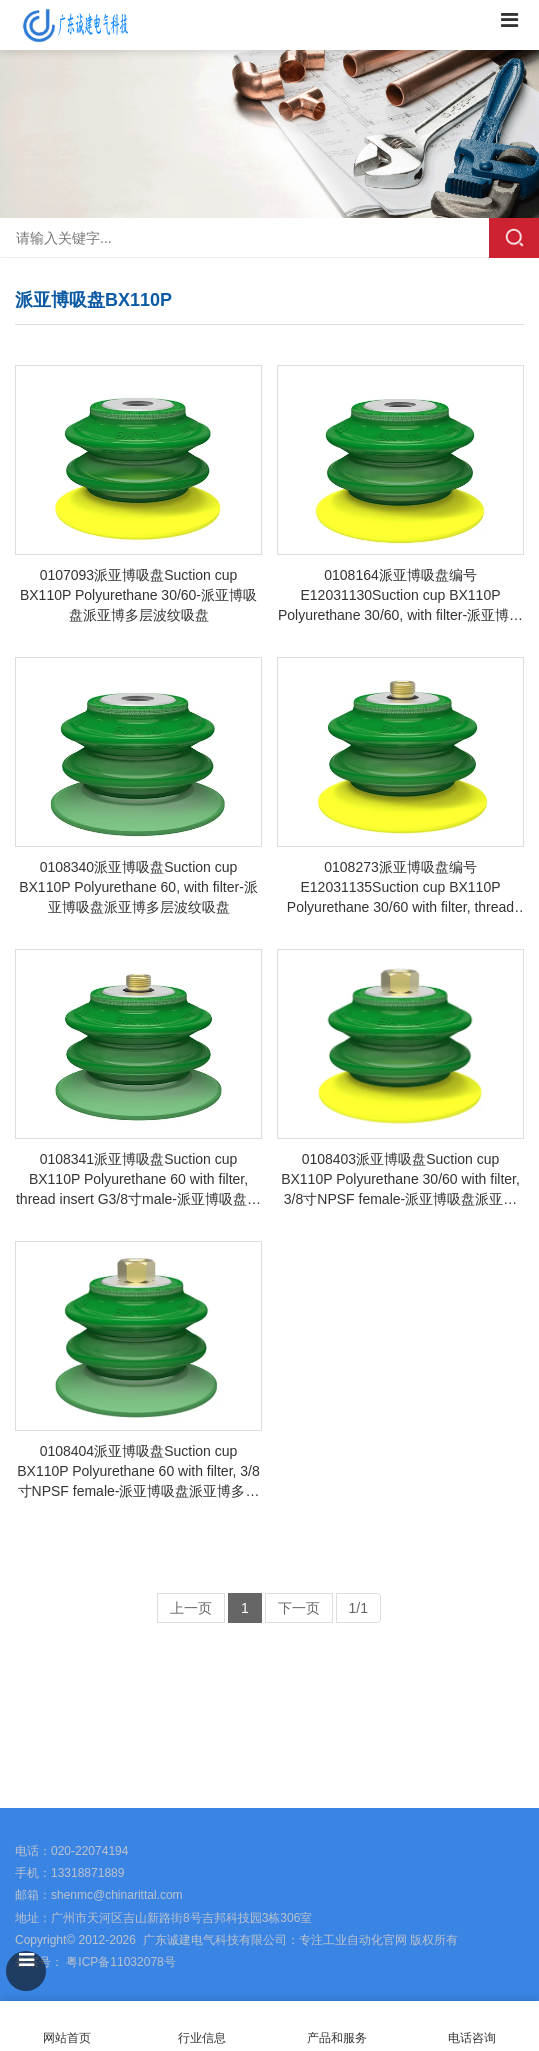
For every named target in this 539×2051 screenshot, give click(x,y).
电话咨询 (471, 2026)
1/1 (358, 1608)
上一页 (191, 1608)
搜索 (514, 238)
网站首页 (67, 2026)
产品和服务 (337, 2038)
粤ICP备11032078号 (119, 1962)
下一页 (299, 1608)
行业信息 (202, 2038)
